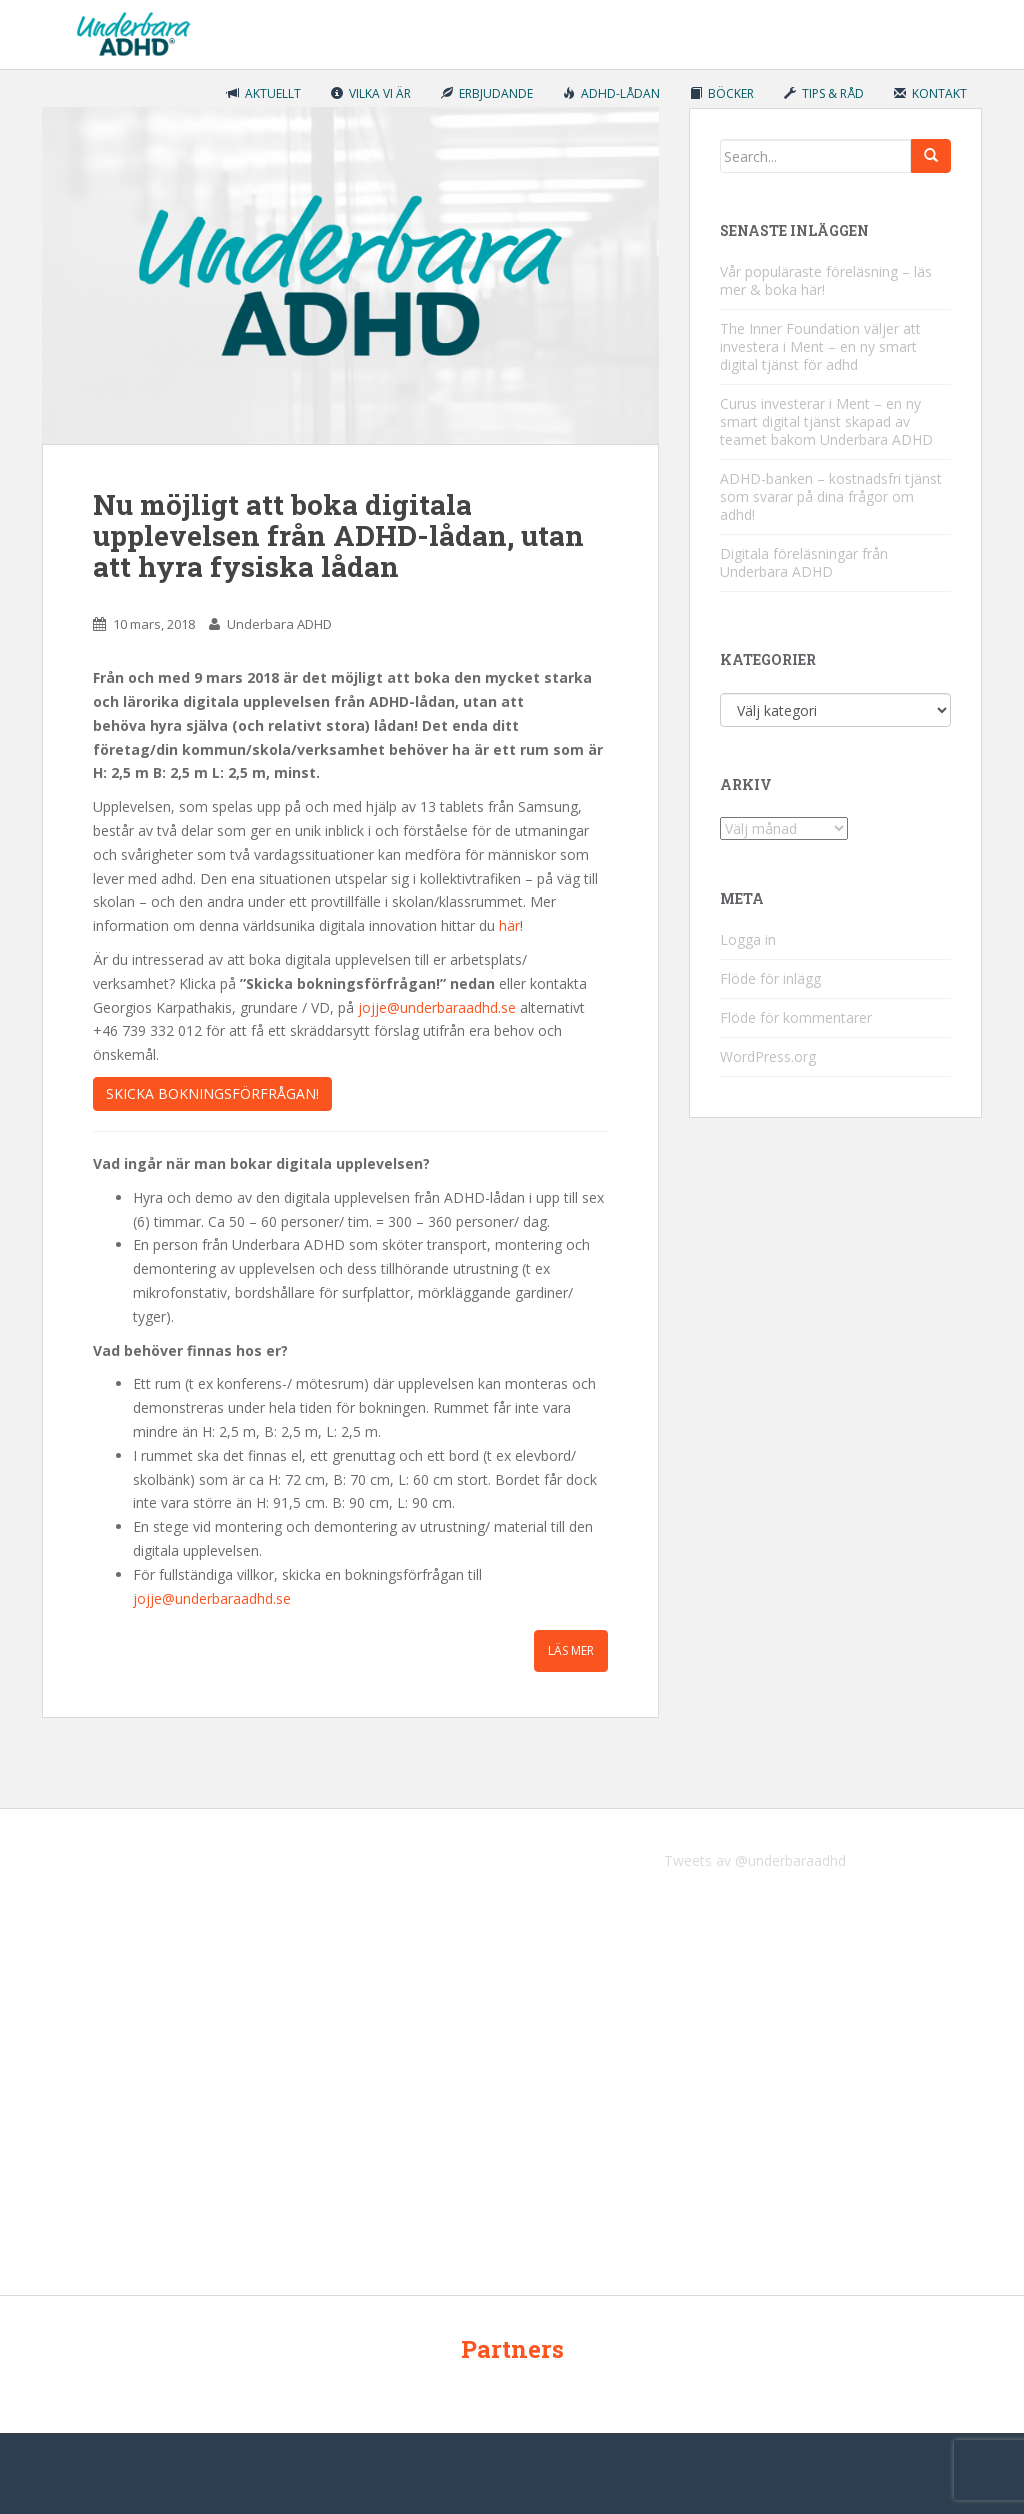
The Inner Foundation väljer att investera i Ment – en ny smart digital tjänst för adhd (820, 346)
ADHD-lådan (611, 93)
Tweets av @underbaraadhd (755, 1860)
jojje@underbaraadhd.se (437, 1007)
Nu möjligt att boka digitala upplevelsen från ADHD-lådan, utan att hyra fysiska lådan (338, 535)
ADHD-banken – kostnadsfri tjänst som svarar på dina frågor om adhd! (831, 496)
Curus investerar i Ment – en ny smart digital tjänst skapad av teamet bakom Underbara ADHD (826, 421)
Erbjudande (487, 93)
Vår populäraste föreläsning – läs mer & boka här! (826, 280)
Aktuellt (264, 93)
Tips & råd (824, 93)
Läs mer (571, 1650)
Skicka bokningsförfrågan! (212, 1093)
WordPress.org (768, 1056)
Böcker (722, 93)
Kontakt (930, 93)
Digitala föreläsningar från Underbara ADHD (804, 562)
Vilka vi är (371, 93)
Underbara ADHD (279, 624)
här (509, 925)
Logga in (748, 939)
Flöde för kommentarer (796, 1017)
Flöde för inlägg (770, 978)
